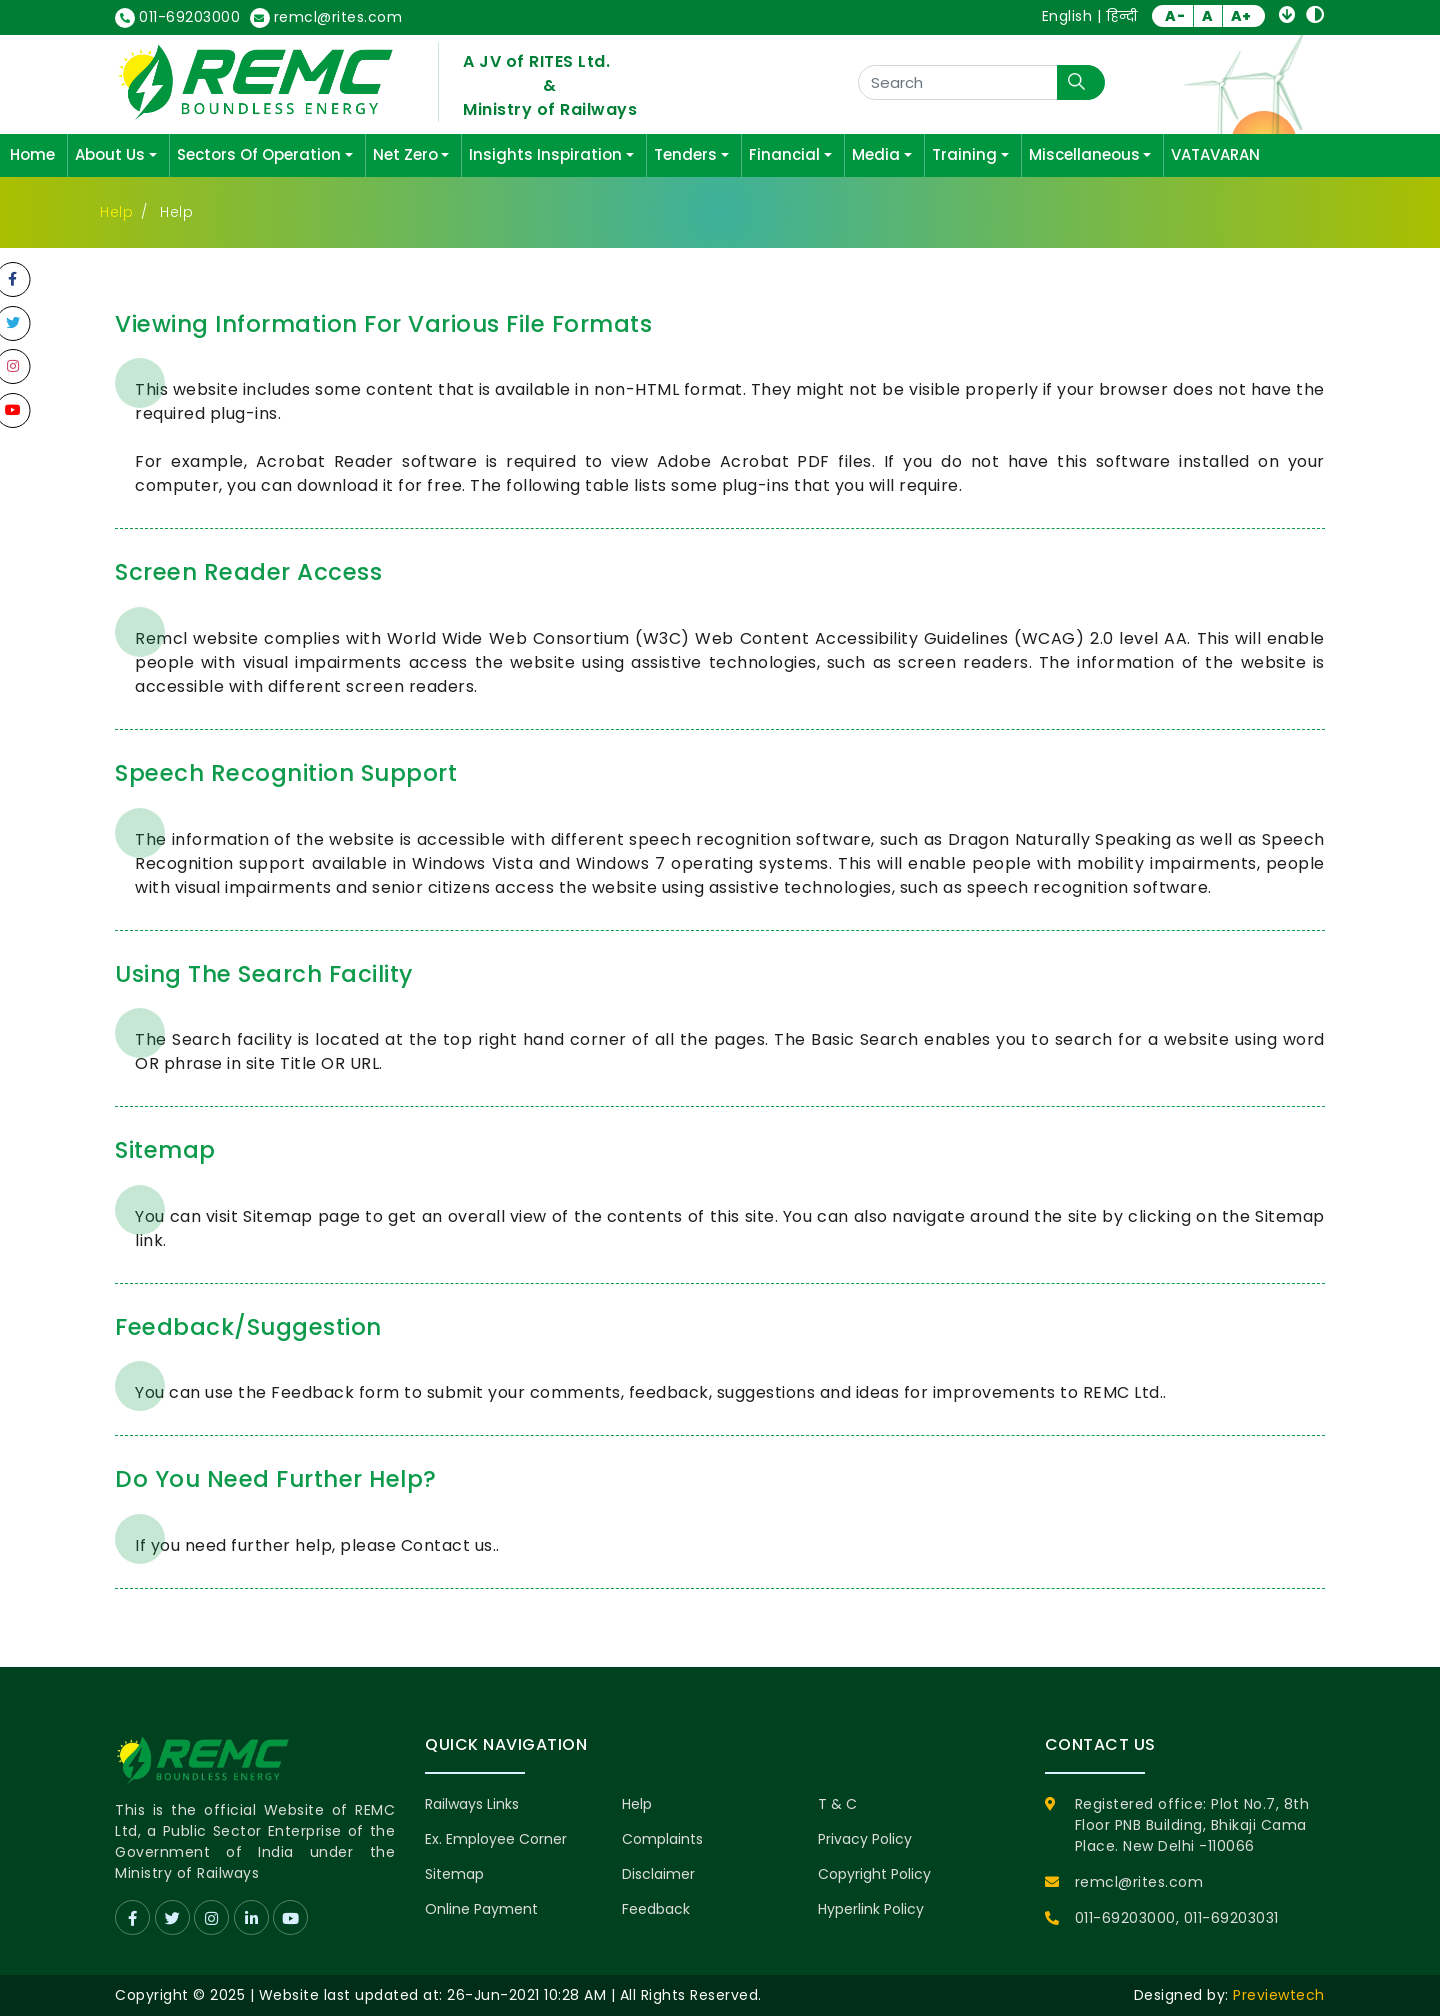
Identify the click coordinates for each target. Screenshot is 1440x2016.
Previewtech (1279, 1995)
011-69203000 (177, 17)
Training (964, 154)
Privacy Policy (865, 1839)
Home (32, 154)
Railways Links (472, 1804)
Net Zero (405, 154)
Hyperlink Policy (871, 1909)
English (1067, 16)
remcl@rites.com (326, 17)
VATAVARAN (1215, 154)
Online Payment (481, 1909)
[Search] (958, 82)
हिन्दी (1122, 16)
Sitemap (454, 1874)
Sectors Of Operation (259, 154)
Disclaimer (658, 1874)
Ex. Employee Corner (496, 1839)
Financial (784, 154)
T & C (837, 1804)
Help (116, 212)
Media (876, 154)
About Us (110, 154)
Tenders (685, 154)
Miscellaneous (1084, 154)
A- (1175, 16)
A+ (1241, 16)
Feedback (656, 1909)
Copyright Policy (874, 1874)
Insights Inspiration (545, 154)
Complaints (662, 1839)
